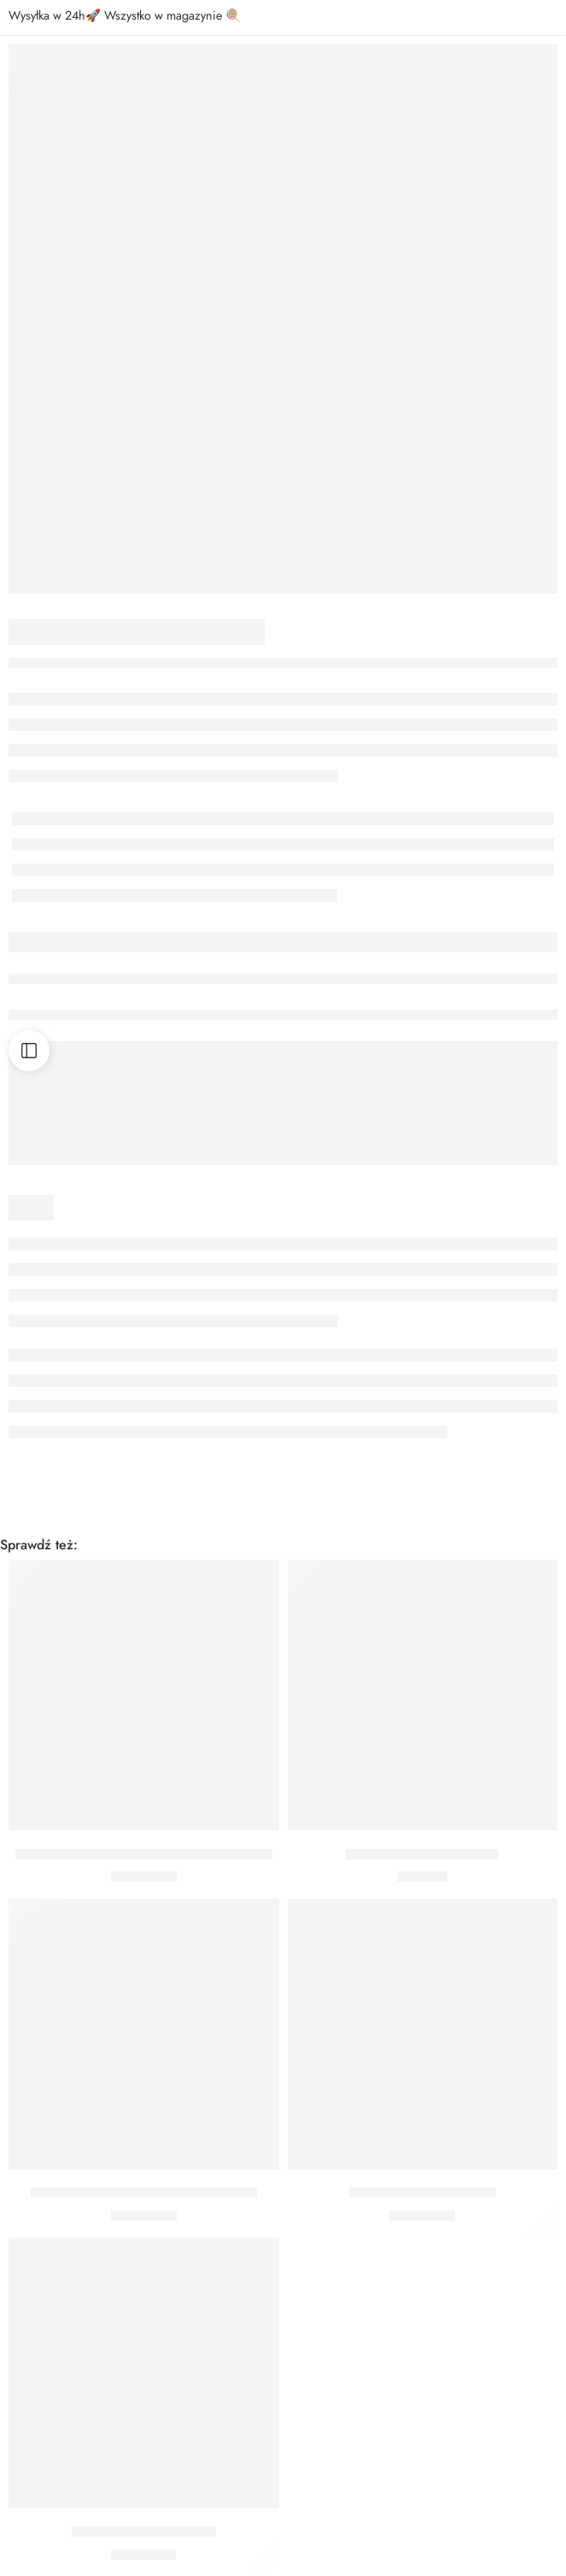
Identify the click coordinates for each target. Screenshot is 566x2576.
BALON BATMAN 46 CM (422, 2193)
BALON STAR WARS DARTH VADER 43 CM (143, 1854)
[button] (144, 1805)
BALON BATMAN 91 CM (144, 2531)
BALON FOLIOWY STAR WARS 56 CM (144, 2193)
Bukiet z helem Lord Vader (422, 1854)
